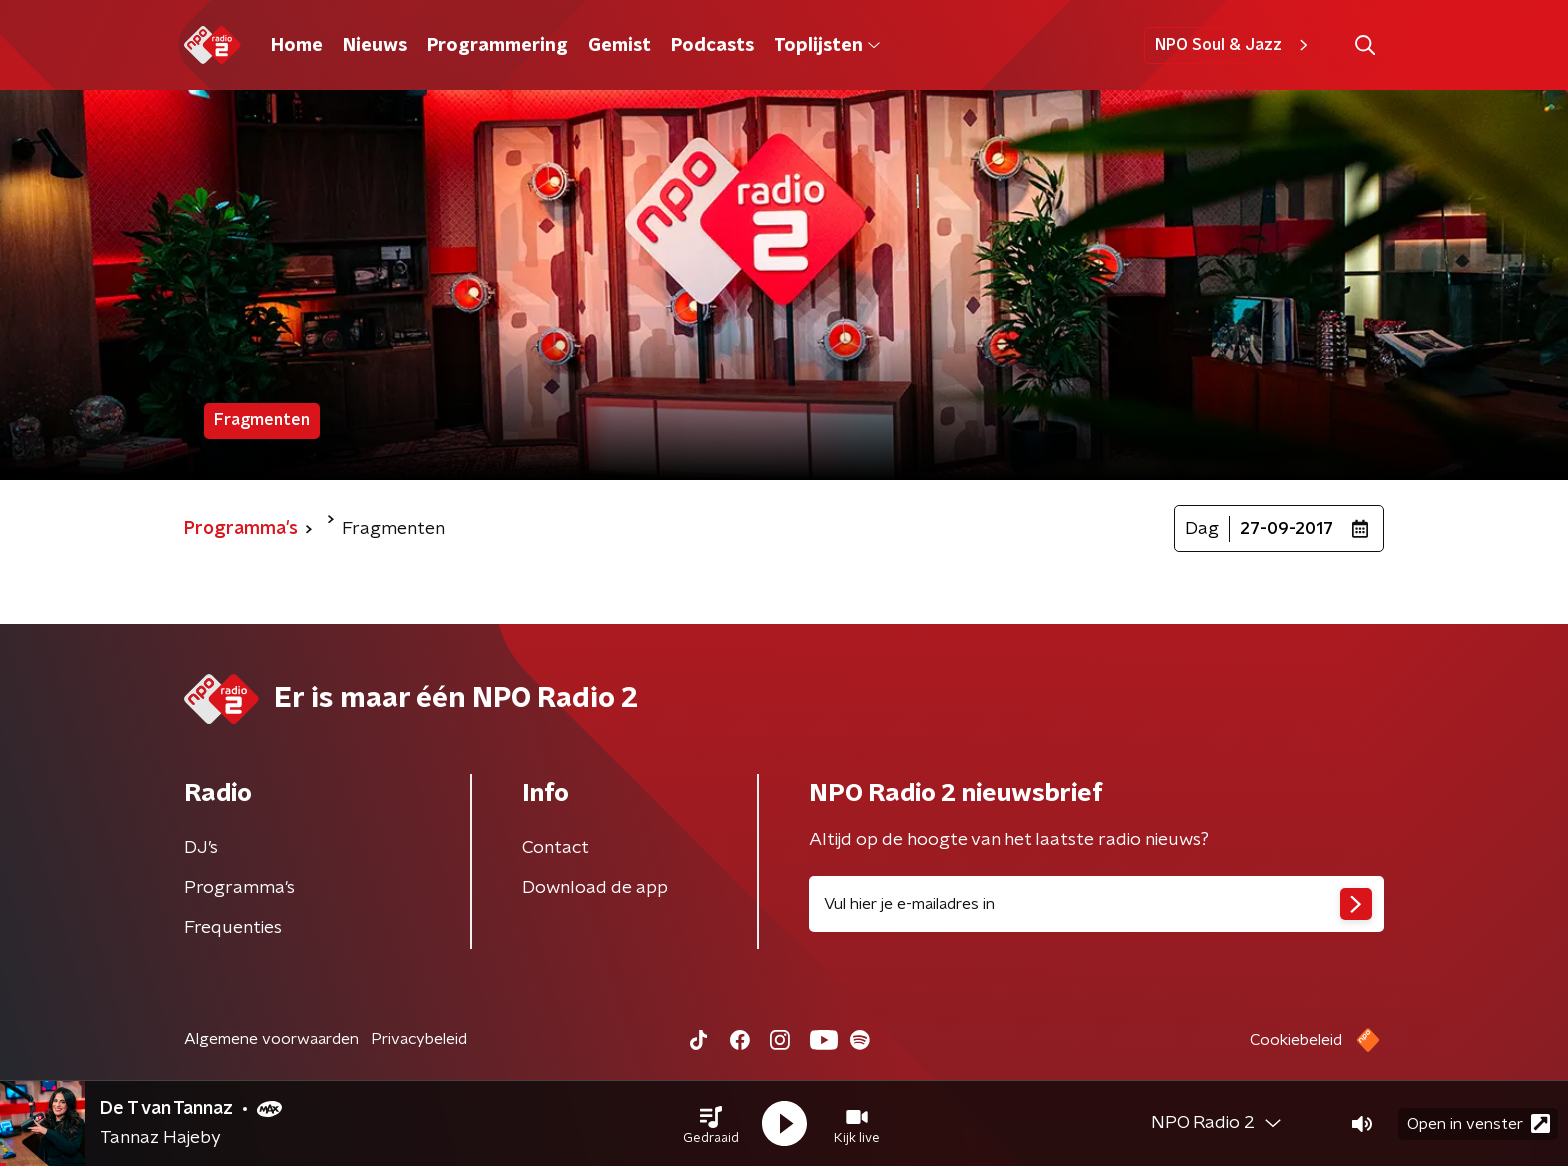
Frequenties (233, 928)
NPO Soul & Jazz (1234, 45)
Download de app (595, 888)
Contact (555, 848)
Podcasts (712, 46)
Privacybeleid (419, 1039)
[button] (711, 1124)
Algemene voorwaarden (271, 1039)
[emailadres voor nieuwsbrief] (1096, 904)
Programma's (239, 888)
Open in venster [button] (1478, 1123)
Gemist (619, 46)
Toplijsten (827, 46)
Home (297, 46)
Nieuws (375, 46)
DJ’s (201, 848)
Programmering (497, 46)
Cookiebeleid (1296, 1040)
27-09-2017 (1286, 529)
